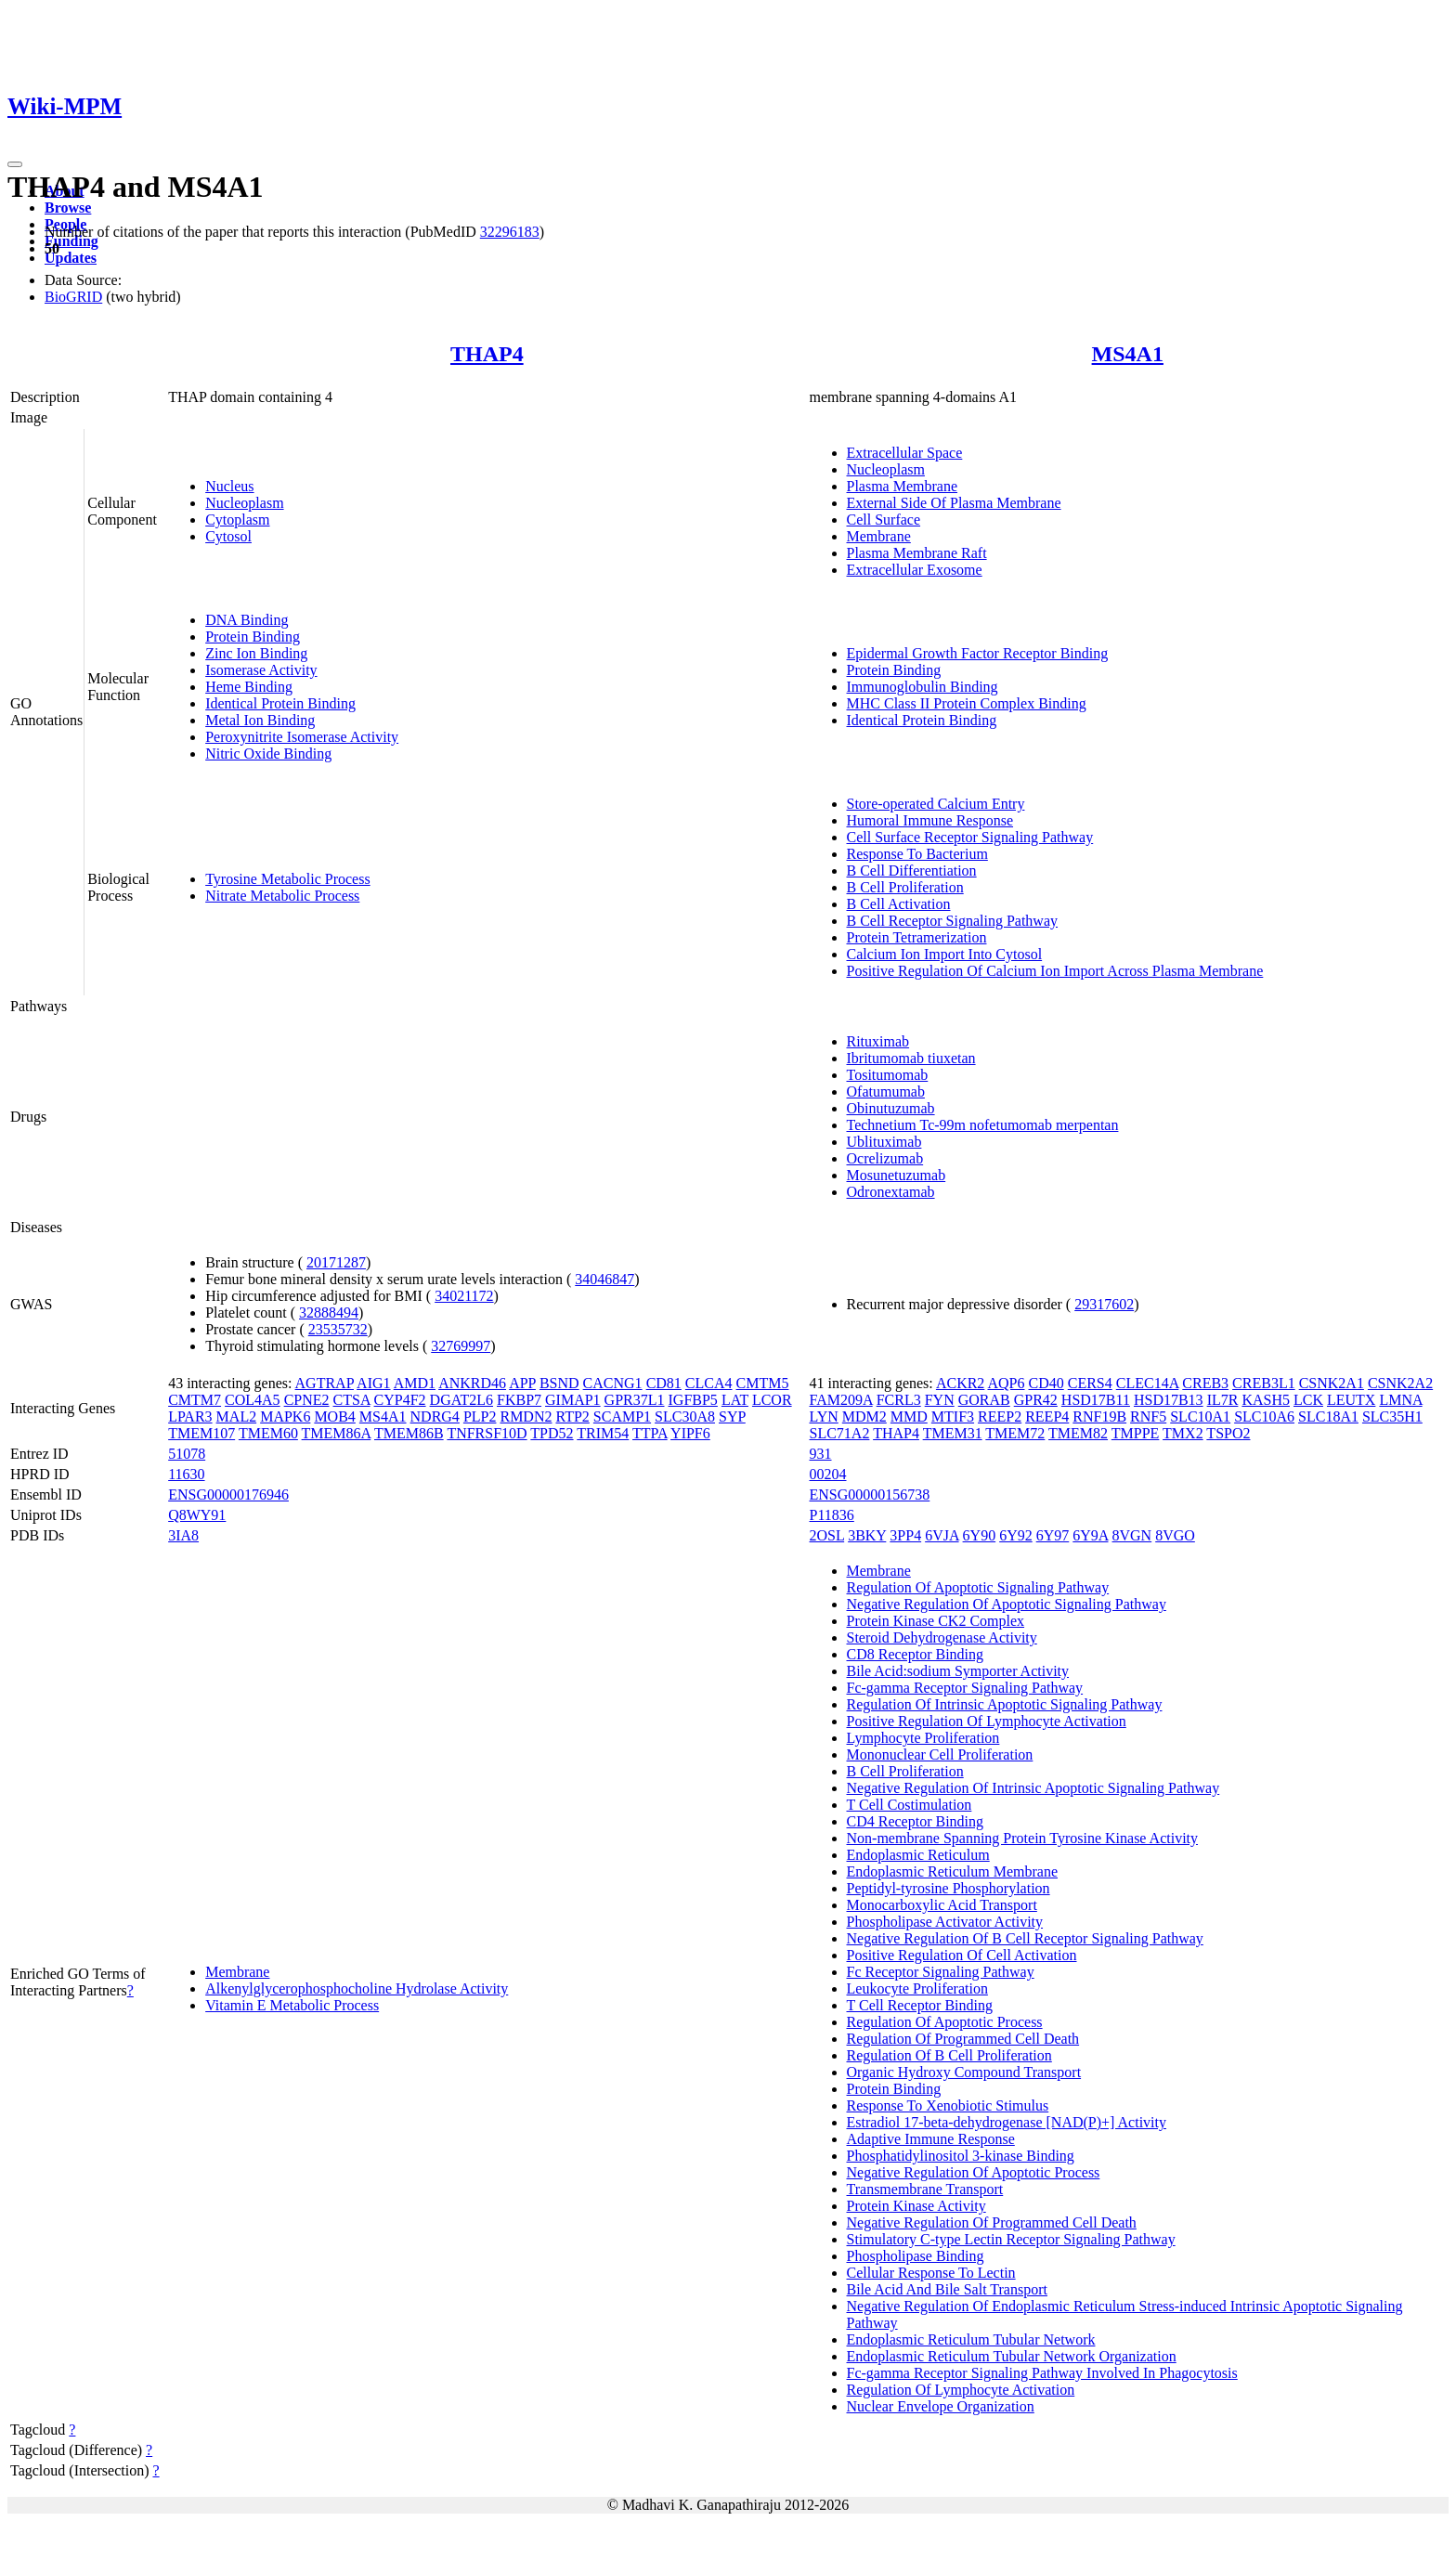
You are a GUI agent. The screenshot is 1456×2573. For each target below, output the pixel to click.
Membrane (879, 536)
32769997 (460, 1346)
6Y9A (1090, 1535)
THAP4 (487, 354)
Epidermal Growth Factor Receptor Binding (978, 653)
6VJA (941, 1535)
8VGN (1132, 1535)
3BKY (867, 1535)
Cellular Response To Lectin (931, 2273)
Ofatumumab (886, 1091)
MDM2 (864, 1416)
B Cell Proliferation (905, 887)
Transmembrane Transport (925, 2189)
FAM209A (841, 1400)
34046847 (604, 1279)
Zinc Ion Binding (256, 653)
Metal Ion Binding (260, 720)
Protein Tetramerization (917, 937)
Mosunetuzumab (896, 1175)
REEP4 (1047, 1416)
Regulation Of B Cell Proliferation (949, 2055)
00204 (828, 1474)
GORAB (984, 1400)
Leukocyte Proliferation (917, 1988)
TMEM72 (1015, 1433)
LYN (824, 1416)
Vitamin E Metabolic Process (292, 2005)
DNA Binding (246, 620)
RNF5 (1148, 1416)
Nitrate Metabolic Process (282, 895)
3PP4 (905, 1535)
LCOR (772, 1400)
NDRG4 (435, 1416)
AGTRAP (324, 1383)
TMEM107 (201, 1433)
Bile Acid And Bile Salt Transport (947, 2289)
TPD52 (551, 1433)
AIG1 (373, 1383)
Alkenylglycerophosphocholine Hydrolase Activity (356, 1988)
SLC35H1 (1392, 1416)
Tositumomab (888, 1075)
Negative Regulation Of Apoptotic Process (973, 2172)
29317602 (1104, 1304)
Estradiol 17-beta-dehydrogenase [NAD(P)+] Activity (1006, 2122)
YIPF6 (690, 1433)
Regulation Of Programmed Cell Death (963, 2039)
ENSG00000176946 (228, 1494)
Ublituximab (884, 1142)
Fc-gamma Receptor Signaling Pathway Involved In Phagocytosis (1042, 2373)
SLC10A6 (1264, 1416)
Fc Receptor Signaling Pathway (940, 1972)
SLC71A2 (840, 1433)
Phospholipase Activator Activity (945, 1922)
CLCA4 (709, 1383)
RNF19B (1099, 1416)
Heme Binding (248, 687)
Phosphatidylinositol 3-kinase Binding (960, 2156)
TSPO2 (1228, 1433)
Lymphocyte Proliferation (923, 1738)
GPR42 (1036, 1400)
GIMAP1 (573, 1400)
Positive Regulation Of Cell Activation (962, 1955)
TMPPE (1136, 1433)
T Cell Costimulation (909, 1805)
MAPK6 (285, 1416)
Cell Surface (884, 519)
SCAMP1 (622, 1416)
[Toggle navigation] (14, 164)
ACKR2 (960, 1383)
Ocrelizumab (885, 1158)
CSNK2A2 (1400, 1383)
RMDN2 (526, 1416)
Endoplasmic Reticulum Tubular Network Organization (1011, 2356)
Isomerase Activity (261, 670)
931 (821, 1454)
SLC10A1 (1200, 1416)
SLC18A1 (1328, 1416)
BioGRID (73, 297)
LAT (735, 1400)
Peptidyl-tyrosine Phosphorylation (948, 1888)
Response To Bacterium (917, 854)
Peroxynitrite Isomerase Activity (301, 737)
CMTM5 (762, 1383)
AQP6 (1005, 1383)
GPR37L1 (634, 1400)
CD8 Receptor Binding (915, 1654)
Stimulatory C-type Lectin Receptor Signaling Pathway (1011, 2239)
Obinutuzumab (891, 1108)
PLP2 (480, 1416)
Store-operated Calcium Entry (936, 804)
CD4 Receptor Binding (915, 1821)
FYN (940, 1400)
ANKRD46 (472, 1383)
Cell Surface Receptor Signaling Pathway (970, 837)
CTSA (351, 1400)
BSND (559, 1383)
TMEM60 (268, 1433)
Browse (68, 207)
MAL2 (236, 1416)
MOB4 (334, 1416)
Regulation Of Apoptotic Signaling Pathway (978, 1587)
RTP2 (572, 1416)
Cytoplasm (237, 519)
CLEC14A (1147, 1383)
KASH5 (1266, 1400)
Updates (71, 258)
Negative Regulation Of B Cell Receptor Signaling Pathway (1025, 1938)
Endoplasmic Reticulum (918, 1855)
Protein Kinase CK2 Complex (936, 1621)
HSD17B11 (1095, 1400)
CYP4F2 (400, 1400)
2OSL (827, 1535)
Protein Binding (252, 636)
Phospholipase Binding (915, 2256)
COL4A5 (252, 1400)
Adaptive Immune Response (931, 2139)
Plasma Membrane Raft (917, 553)
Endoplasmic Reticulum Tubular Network (971, 2339)
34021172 (464, 1296)
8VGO (1175, 1535)
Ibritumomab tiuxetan (911, 1058)
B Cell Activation (899, 904)
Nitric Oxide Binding (268, 753)
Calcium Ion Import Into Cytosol (945, 954)
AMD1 (415, 1383)
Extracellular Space (905, 453)
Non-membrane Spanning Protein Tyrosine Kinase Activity (1023, 1838)
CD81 (664, 1383)
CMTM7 (194, 1400)
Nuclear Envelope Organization (940, 2406)
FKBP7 (519, 1400)
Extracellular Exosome (914, 570)
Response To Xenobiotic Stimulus (948, 2105)
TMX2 (1183, 1433)
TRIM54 (603, 1433)
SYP (732, 1416)
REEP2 (999, 1416)
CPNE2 (307, 1400)
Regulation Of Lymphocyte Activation (961, 2390)
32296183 (510, 232)
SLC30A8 (685, 1416)
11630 (186, 1474)
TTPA (650, 1433)
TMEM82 (1078, 1433)
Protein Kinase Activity (916, 2206)
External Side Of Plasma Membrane (954, 503)
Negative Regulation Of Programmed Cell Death (992, 2222)
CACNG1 (613, 1383)
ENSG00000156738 (870, 1494)
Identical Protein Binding (280, 703)
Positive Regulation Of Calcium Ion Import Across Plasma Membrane (1055, 971)
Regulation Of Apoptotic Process (945, 2022)
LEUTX (1351, 1400)
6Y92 (1016, 1535)
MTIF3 (952, 1416)
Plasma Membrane (902, 486)
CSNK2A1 (1331, 1383)
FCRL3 (899, 1400)
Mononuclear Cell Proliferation (940, 1754)
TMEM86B (409, 1433)
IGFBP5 (693, 1400)
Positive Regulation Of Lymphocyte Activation (986, 1721)
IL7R (1223, 1400)
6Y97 (1053, 1535)
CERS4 (1090, 1383)
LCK (1308, 1400)
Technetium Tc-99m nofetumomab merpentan (983, 1125)
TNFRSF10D (486, 1433)
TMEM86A (336, 1433)
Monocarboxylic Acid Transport (942, 1905)
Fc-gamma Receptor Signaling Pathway (965, 1688)
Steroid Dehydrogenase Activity (942, 1637)
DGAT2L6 (461, 1400)
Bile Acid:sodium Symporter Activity (958, 1671)
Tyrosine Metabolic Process (287, 879)
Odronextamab (891, 1192)
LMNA (1400, 1400)
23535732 (338, 1329)
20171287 (336, 1262)
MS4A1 (1128, 354)
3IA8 (183, 1535)
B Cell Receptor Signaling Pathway (953, 921)
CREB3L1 (1263, 1383)
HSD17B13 (1168, 1400)
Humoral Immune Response (930, 820)
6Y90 (979, 1535)
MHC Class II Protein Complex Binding (966, 703)
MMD (909, 1416)
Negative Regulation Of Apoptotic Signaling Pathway (1006, 1604)
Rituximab (878, 1041)
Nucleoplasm (244, 503)
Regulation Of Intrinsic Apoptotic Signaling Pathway (1005, 1704)
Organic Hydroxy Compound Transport (964, 2072)
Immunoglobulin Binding (922, 687)
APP (522, 1383)
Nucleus (229, 486)
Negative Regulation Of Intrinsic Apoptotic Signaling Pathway (1033, 1788)
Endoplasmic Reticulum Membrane (953, 1871)
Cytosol (228, 536)
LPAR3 (190, 1416)
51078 (186, 1454)
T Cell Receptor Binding (920, 2005)
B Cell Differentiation (912, 870)
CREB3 (1205, 1383)
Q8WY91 (197, 1515)
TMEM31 (952, 1433)
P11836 (832, 1515)
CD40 (1046, 1383)
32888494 (328, 1312)
